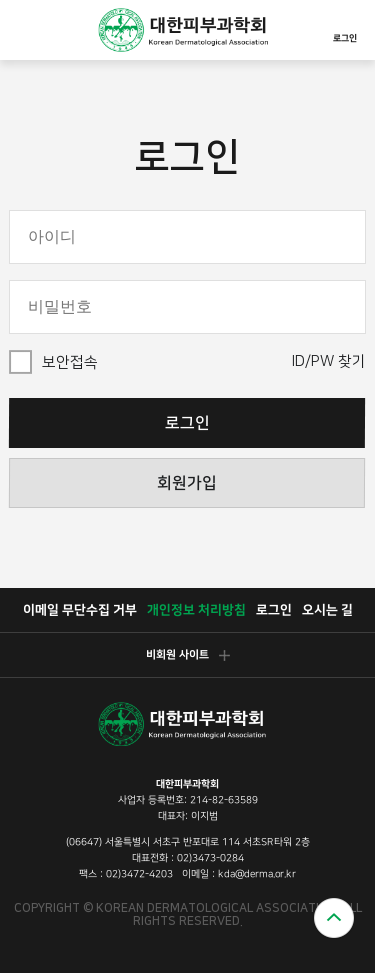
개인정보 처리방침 (195, 610)
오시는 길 (326, 610)
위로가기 (334, 918)
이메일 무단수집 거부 (79, 610)
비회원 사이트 (187, 655)
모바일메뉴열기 (26, 30)
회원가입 (187, 483)
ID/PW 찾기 (329, 361)
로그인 (345, 27)
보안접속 (70, 362)
